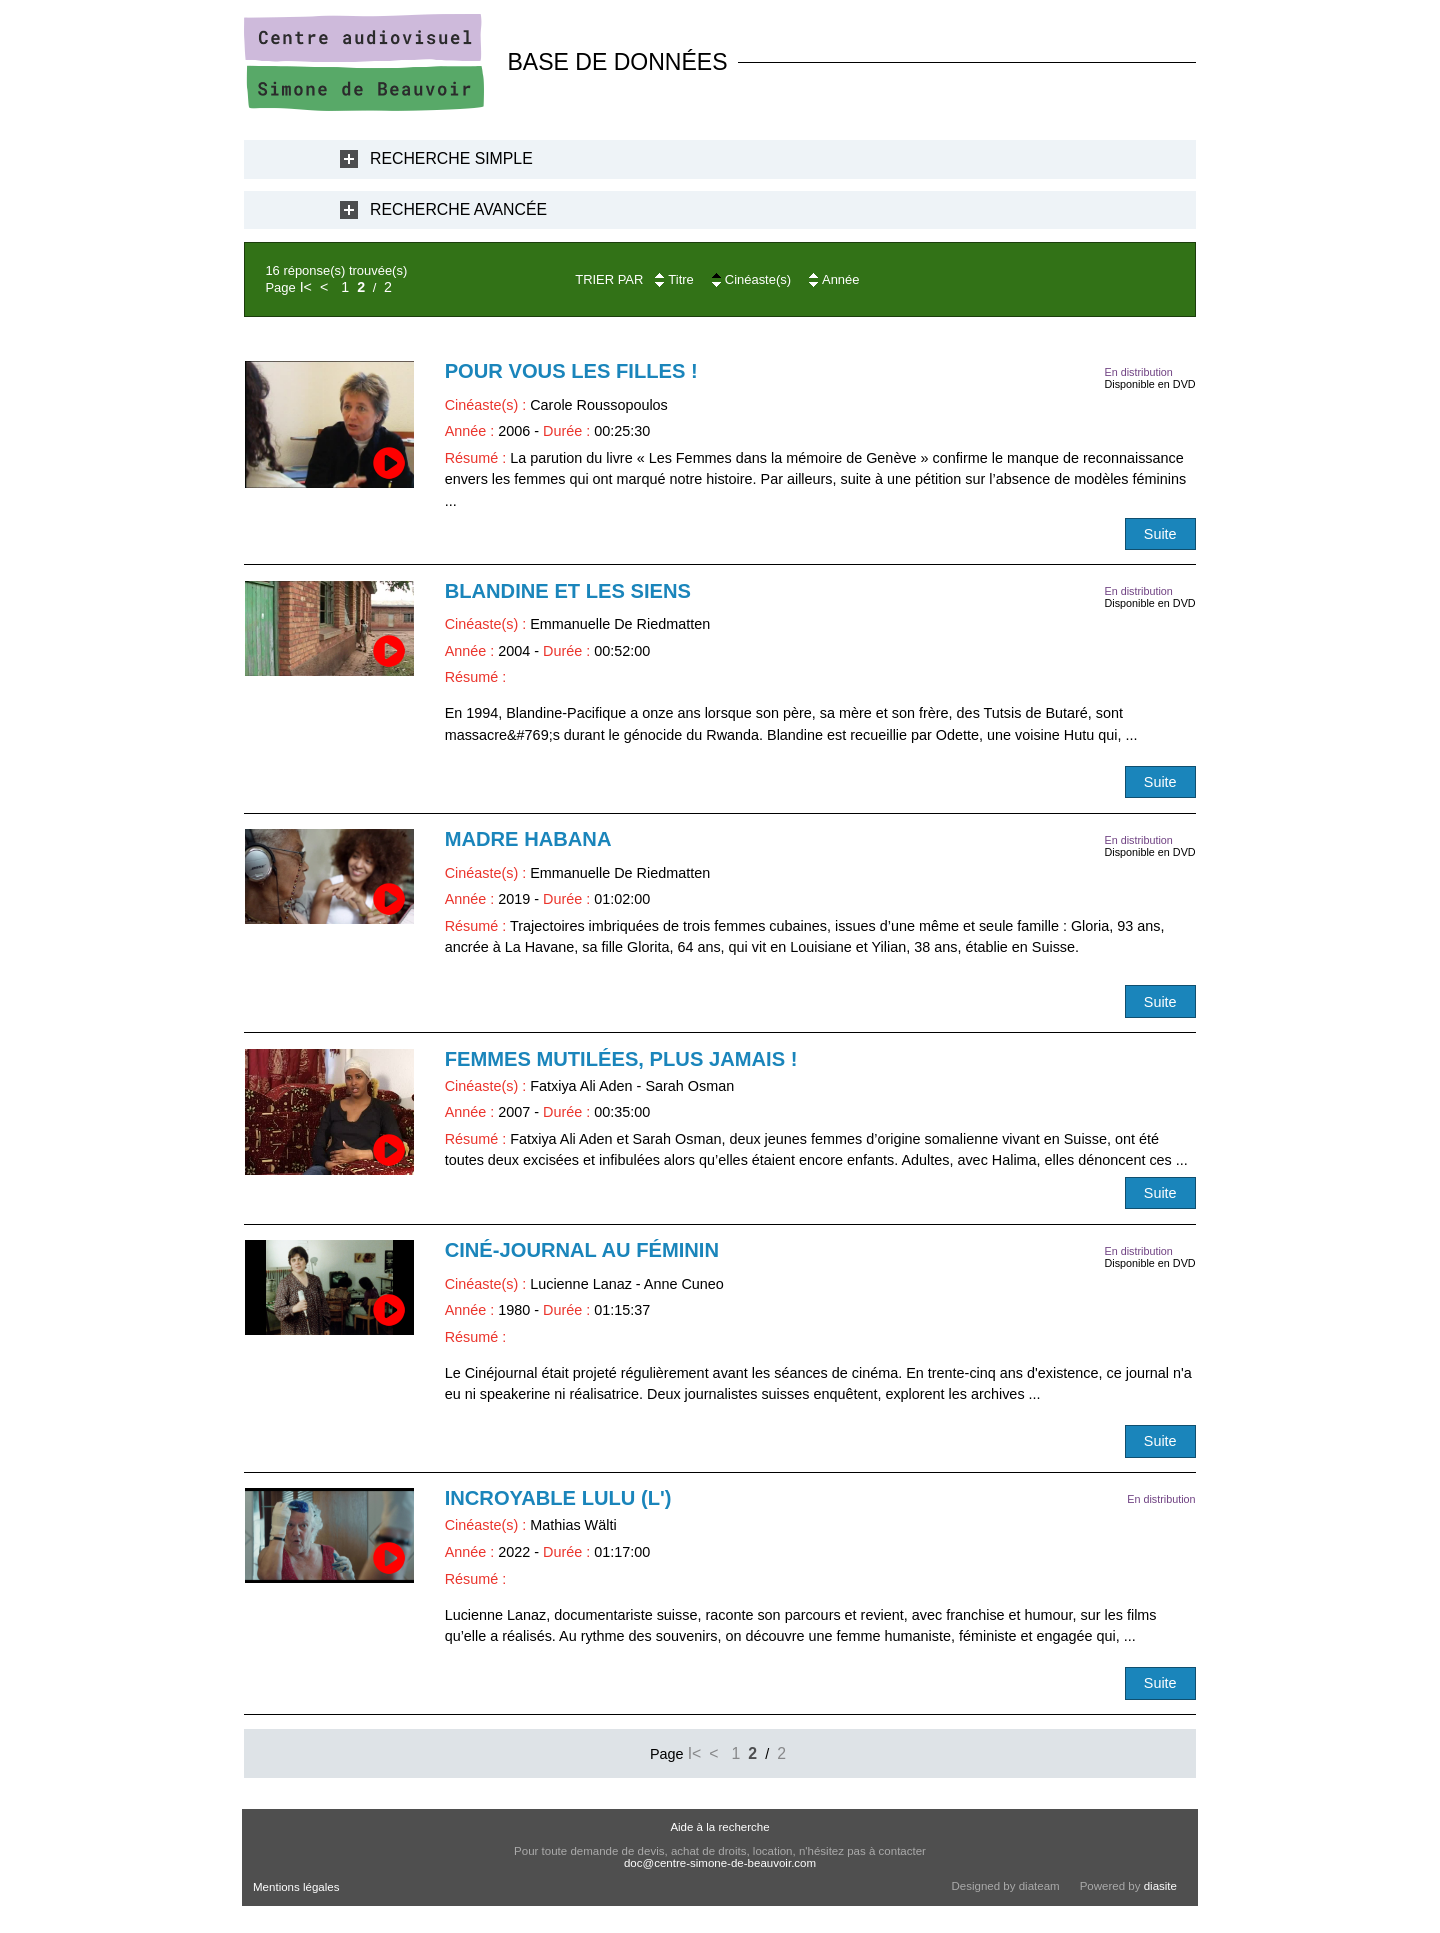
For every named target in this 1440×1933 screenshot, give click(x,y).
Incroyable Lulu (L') (558, 1498)
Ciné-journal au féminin (582, 1250)
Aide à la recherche (719, 1827)
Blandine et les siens (568, 591)
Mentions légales (296, 1887)
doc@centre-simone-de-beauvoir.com (720, 1863)
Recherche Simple (451, 158)
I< (306, 287)
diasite (1160, 1886)
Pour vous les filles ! (571, 371)
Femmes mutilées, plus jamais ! (621, 1059)
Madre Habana (528, 839)
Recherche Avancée (458, 209)
